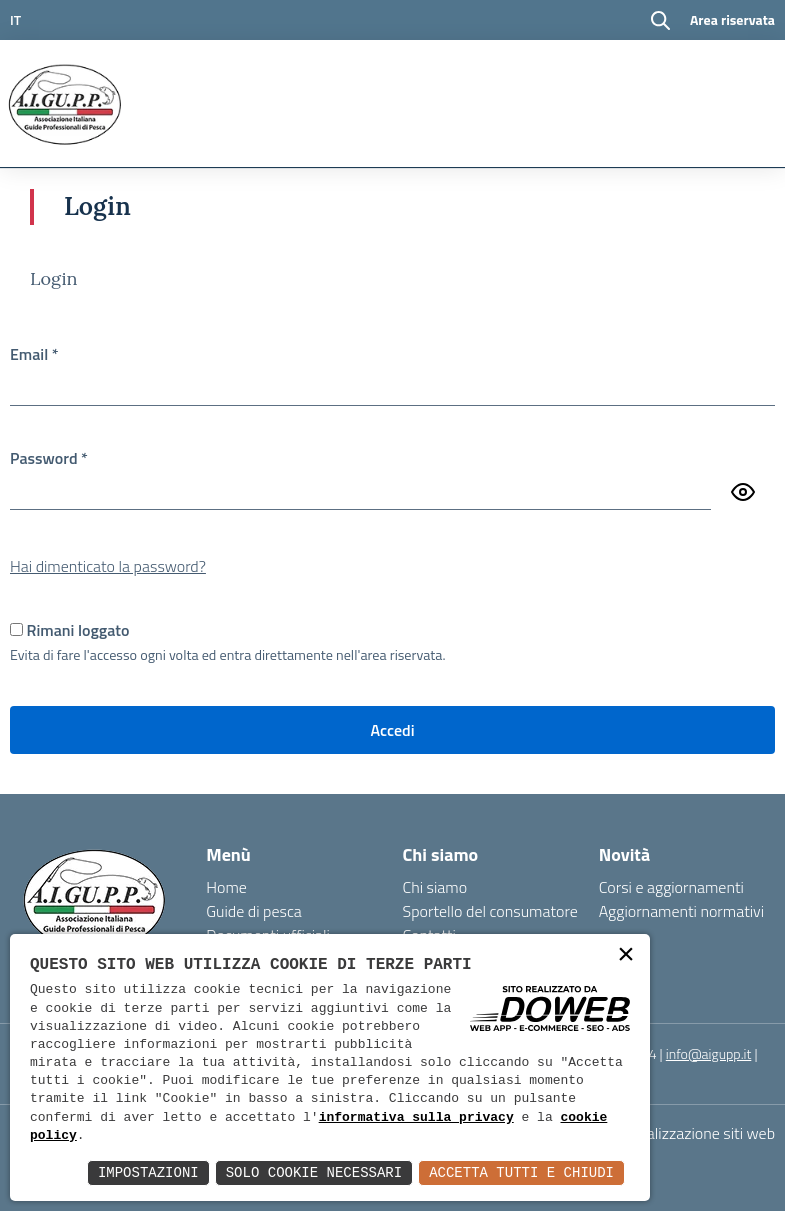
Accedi (392, 730)
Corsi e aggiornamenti (671, 887)
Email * (34, 354)
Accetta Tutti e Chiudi (521, 1172)
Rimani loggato (78, 630)
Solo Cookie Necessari (314, 1172)
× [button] (626, 956)
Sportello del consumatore (490, 911)
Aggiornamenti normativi (681, 911)
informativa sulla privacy (416, 1118)
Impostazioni (148, 1172)
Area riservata (732, 19)
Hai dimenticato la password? (108, 566)
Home (226, 887)
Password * (49, 458)
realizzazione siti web (705, 1133)
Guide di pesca (254, 911)
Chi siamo (435, 887)
